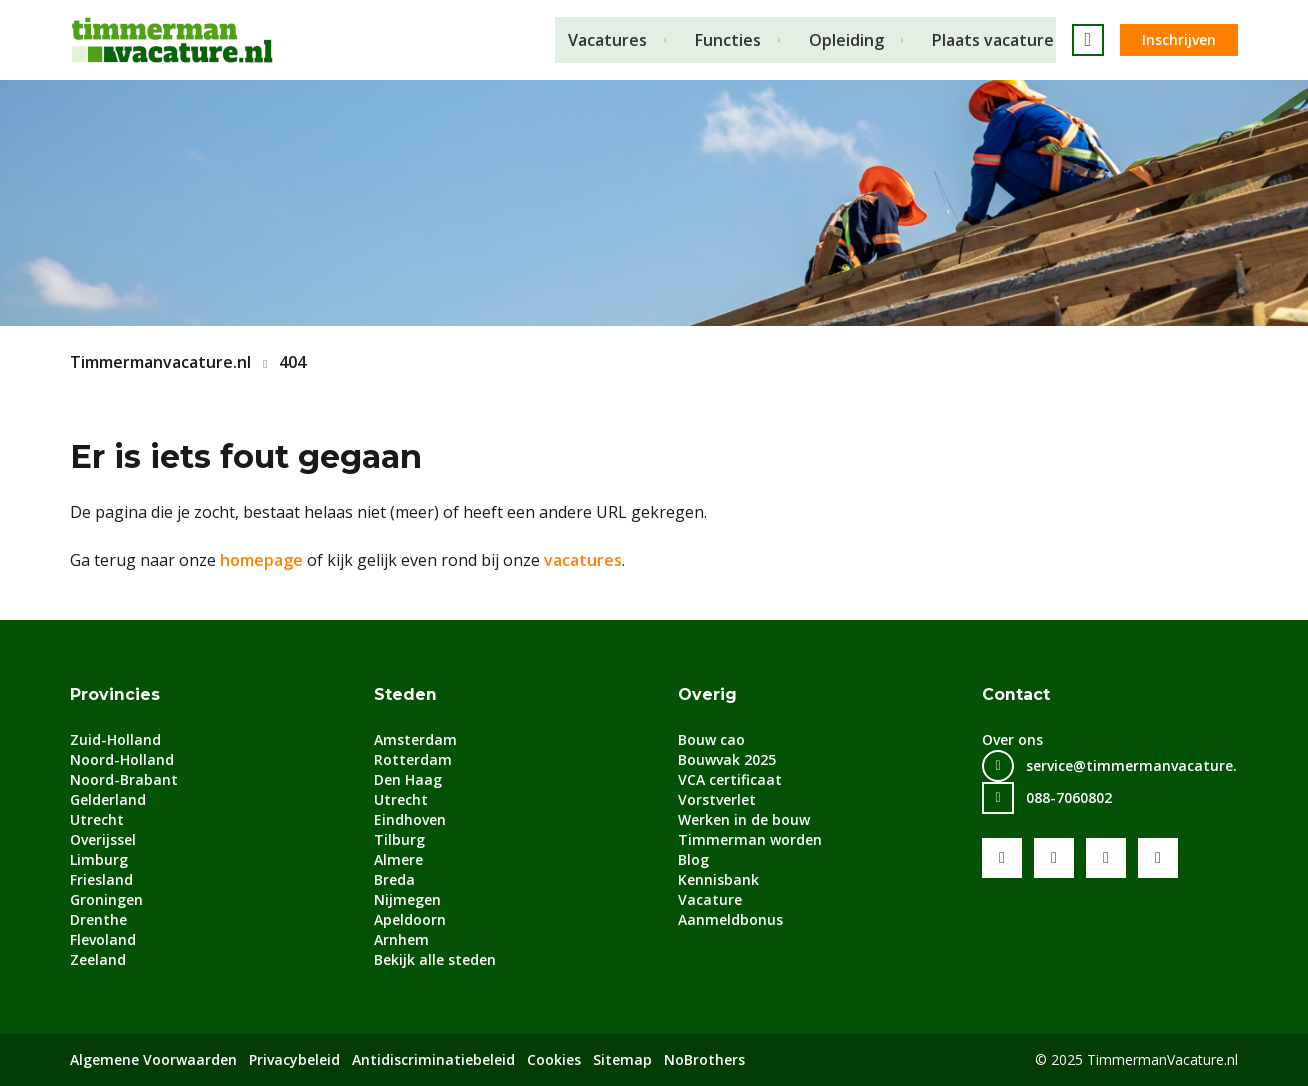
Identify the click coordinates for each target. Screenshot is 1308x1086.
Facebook (1002, 858)
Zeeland (98, 959)
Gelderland (108, 799)
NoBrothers (704, 1059)
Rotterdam (413, 759)
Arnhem (401, 939)
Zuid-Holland (115, 739)
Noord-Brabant (124, 779)
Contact (1016, 694)
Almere (398, 859)
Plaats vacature (995, 40)
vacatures (583, 560)
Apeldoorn (410, 919)
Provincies (115, 694)
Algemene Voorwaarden (153, 1059)
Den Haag (408, 779)
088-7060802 (1069, 797)
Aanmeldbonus (730, 919)
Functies (728, 40)
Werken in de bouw (744, 819)
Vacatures (606, 40)
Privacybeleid (294, 1059)
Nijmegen (407, 899)
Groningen (106, 899)
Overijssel (103, 839)
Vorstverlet (717, 799)
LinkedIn (1106, 858)
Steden (405, 694)
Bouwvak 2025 (727, 759)
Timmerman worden (750, 839)
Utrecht (97, 819)
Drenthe (98, 919)
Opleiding (847, 40)
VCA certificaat (730, 779)
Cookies (554, 1059)
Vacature (710, 899)
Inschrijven (1179, 39)
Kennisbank (718, 879)
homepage (261, 560)
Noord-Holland (122, 759)
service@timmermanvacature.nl (1138, 765)
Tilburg (399, 839)
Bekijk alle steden (435, 959)
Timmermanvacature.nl (160, 362)
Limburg (99, 859)
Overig (707, 694)
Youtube (1054, 858)
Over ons (1012, 739)
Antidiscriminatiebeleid (433, 1059)
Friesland (101, 879)
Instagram (1158, 858)
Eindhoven (410, 819)
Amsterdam (415, 739)
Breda (394, 879)
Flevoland (103, 939)
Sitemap (622, 1059)
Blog (693, 859)
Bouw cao (711, 739)
